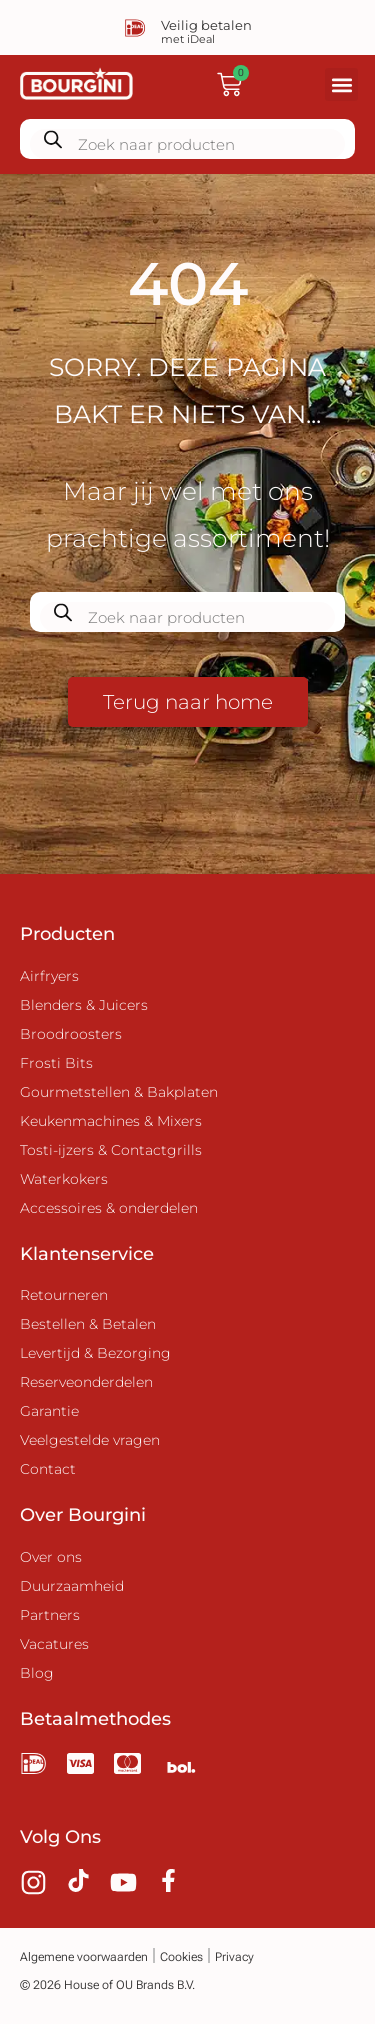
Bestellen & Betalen (88, 1324)
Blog (37, 1673)
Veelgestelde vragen (90, 1440)
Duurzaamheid (72, 1586)
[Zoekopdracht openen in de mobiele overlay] (187, 139)
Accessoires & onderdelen (109, 1208)
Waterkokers (64, 1179)
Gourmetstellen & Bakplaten (119, 1092)
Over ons (51, 1557)
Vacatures (54, 1644)
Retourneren (64, 1295)
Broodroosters (71, 1034)
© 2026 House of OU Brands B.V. (107, 1985)
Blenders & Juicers (84, 1005)
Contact (48, 1469)
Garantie (49, 1411)
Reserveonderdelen (86, 1382)
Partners (50, 1615)
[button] (341, 84)
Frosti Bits (56, 1063)
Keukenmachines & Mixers (111, 1121)
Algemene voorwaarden (84, 1957)
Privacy (234, 1957)
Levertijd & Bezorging (95, 1353)
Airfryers (49, 976)
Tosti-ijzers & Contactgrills (111, 1150)
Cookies (181, 1957)
